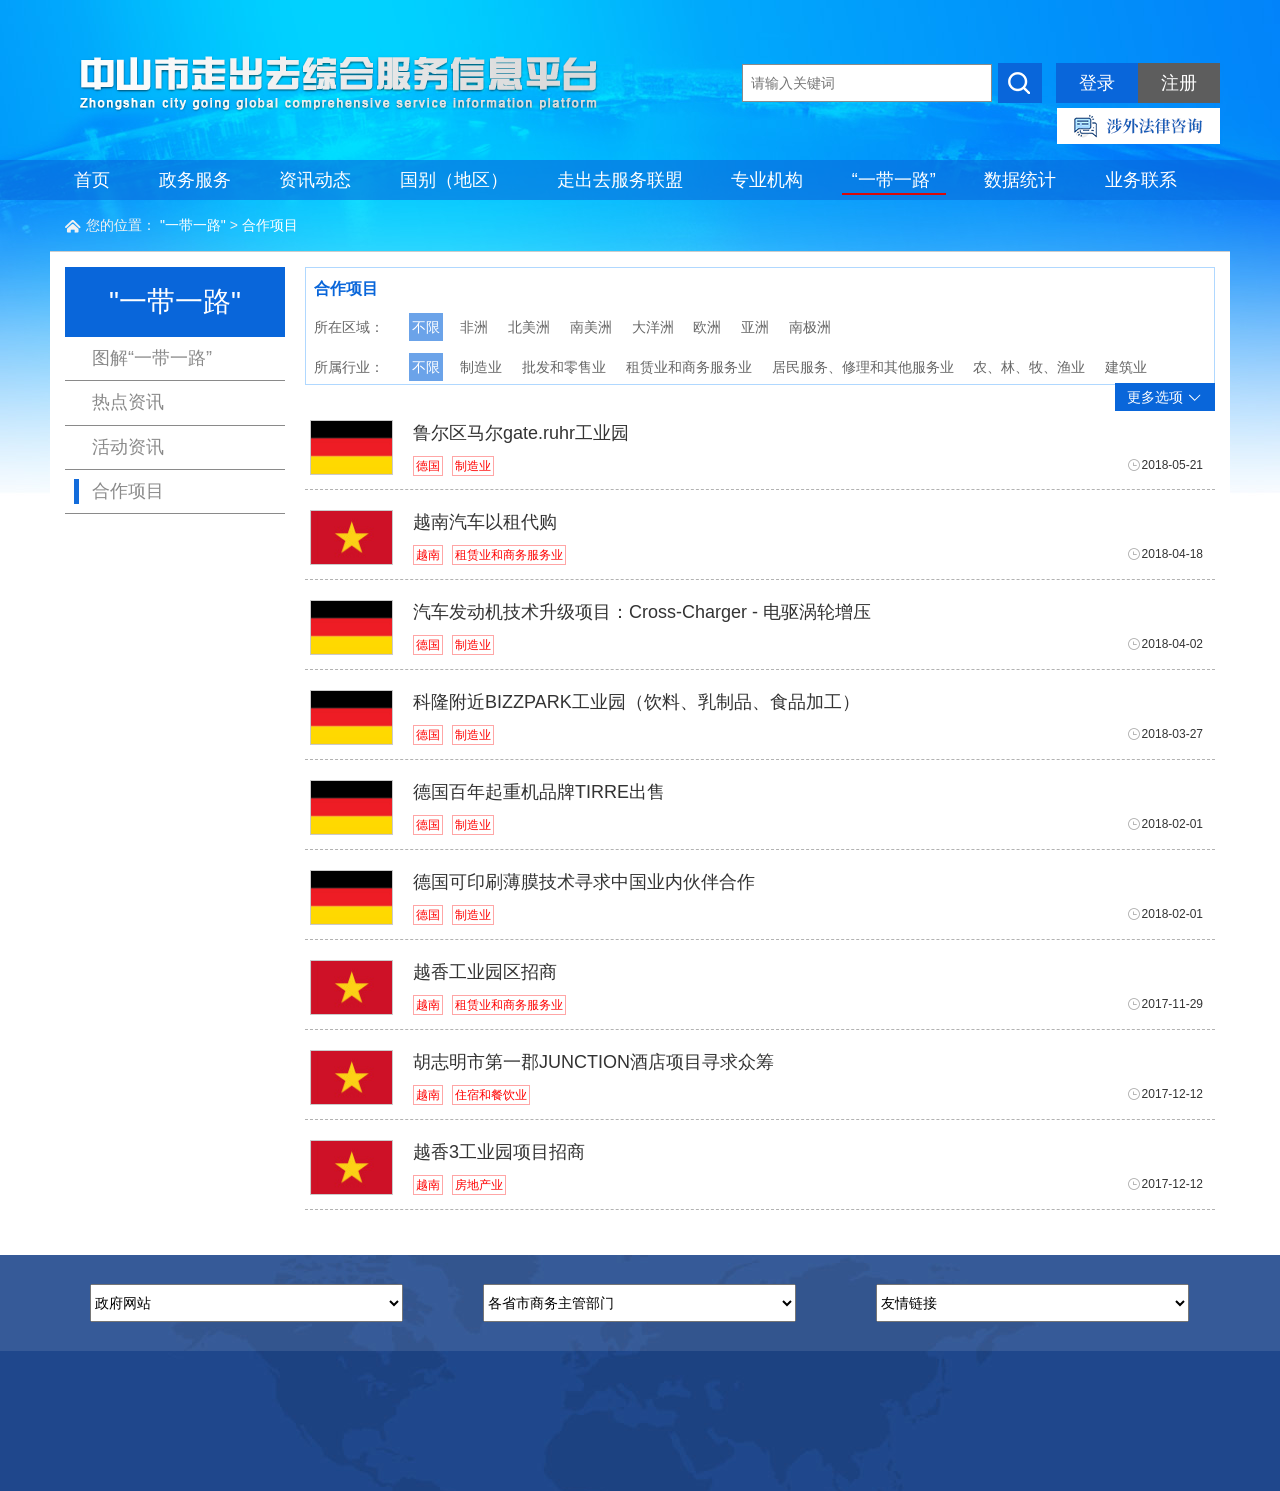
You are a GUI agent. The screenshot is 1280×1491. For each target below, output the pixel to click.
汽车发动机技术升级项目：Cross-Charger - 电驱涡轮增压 (642, 612)
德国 (428, 466)
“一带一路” (894, 180)
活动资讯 (128, 447)
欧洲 (707, 327)
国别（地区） (454, 180)
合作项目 (270, 225)
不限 (426, 327)
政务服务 (195, 180)
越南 (428, 555)
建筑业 (1126, 367)
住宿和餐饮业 (491, 1095)
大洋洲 (653, 327)
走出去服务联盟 (620, 180)
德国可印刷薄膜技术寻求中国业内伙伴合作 (584, 882)
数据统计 (1020, 180)
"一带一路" (193, 225)
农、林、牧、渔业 (1029, 367)
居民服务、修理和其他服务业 (863, 367)
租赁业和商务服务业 (689, 367)
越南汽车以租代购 (485, 522)
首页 (92, 180)
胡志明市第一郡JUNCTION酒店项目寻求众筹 (593, 1062)
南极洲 (810, 327)
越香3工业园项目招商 (499, 1152)
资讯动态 (315, 180)
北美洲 (529, 327)
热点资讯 (128, 402)
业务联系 (1141, 180)
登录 (1097, 83)
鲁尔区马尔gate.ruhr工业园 (521, 433)
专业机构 (767, 180)
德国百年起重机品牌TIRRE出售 (539, 792)
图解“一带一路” (152, 358)
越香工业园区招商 (485, 972)
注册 (1179, 83)
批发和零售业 (564, 367)
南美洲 (591, 327)
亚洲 (755, 327)
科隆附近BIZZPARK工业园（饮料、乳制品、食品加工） (636, 702)
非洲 (474, 327)
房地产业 (479, 1185)
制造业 (481, 367)
